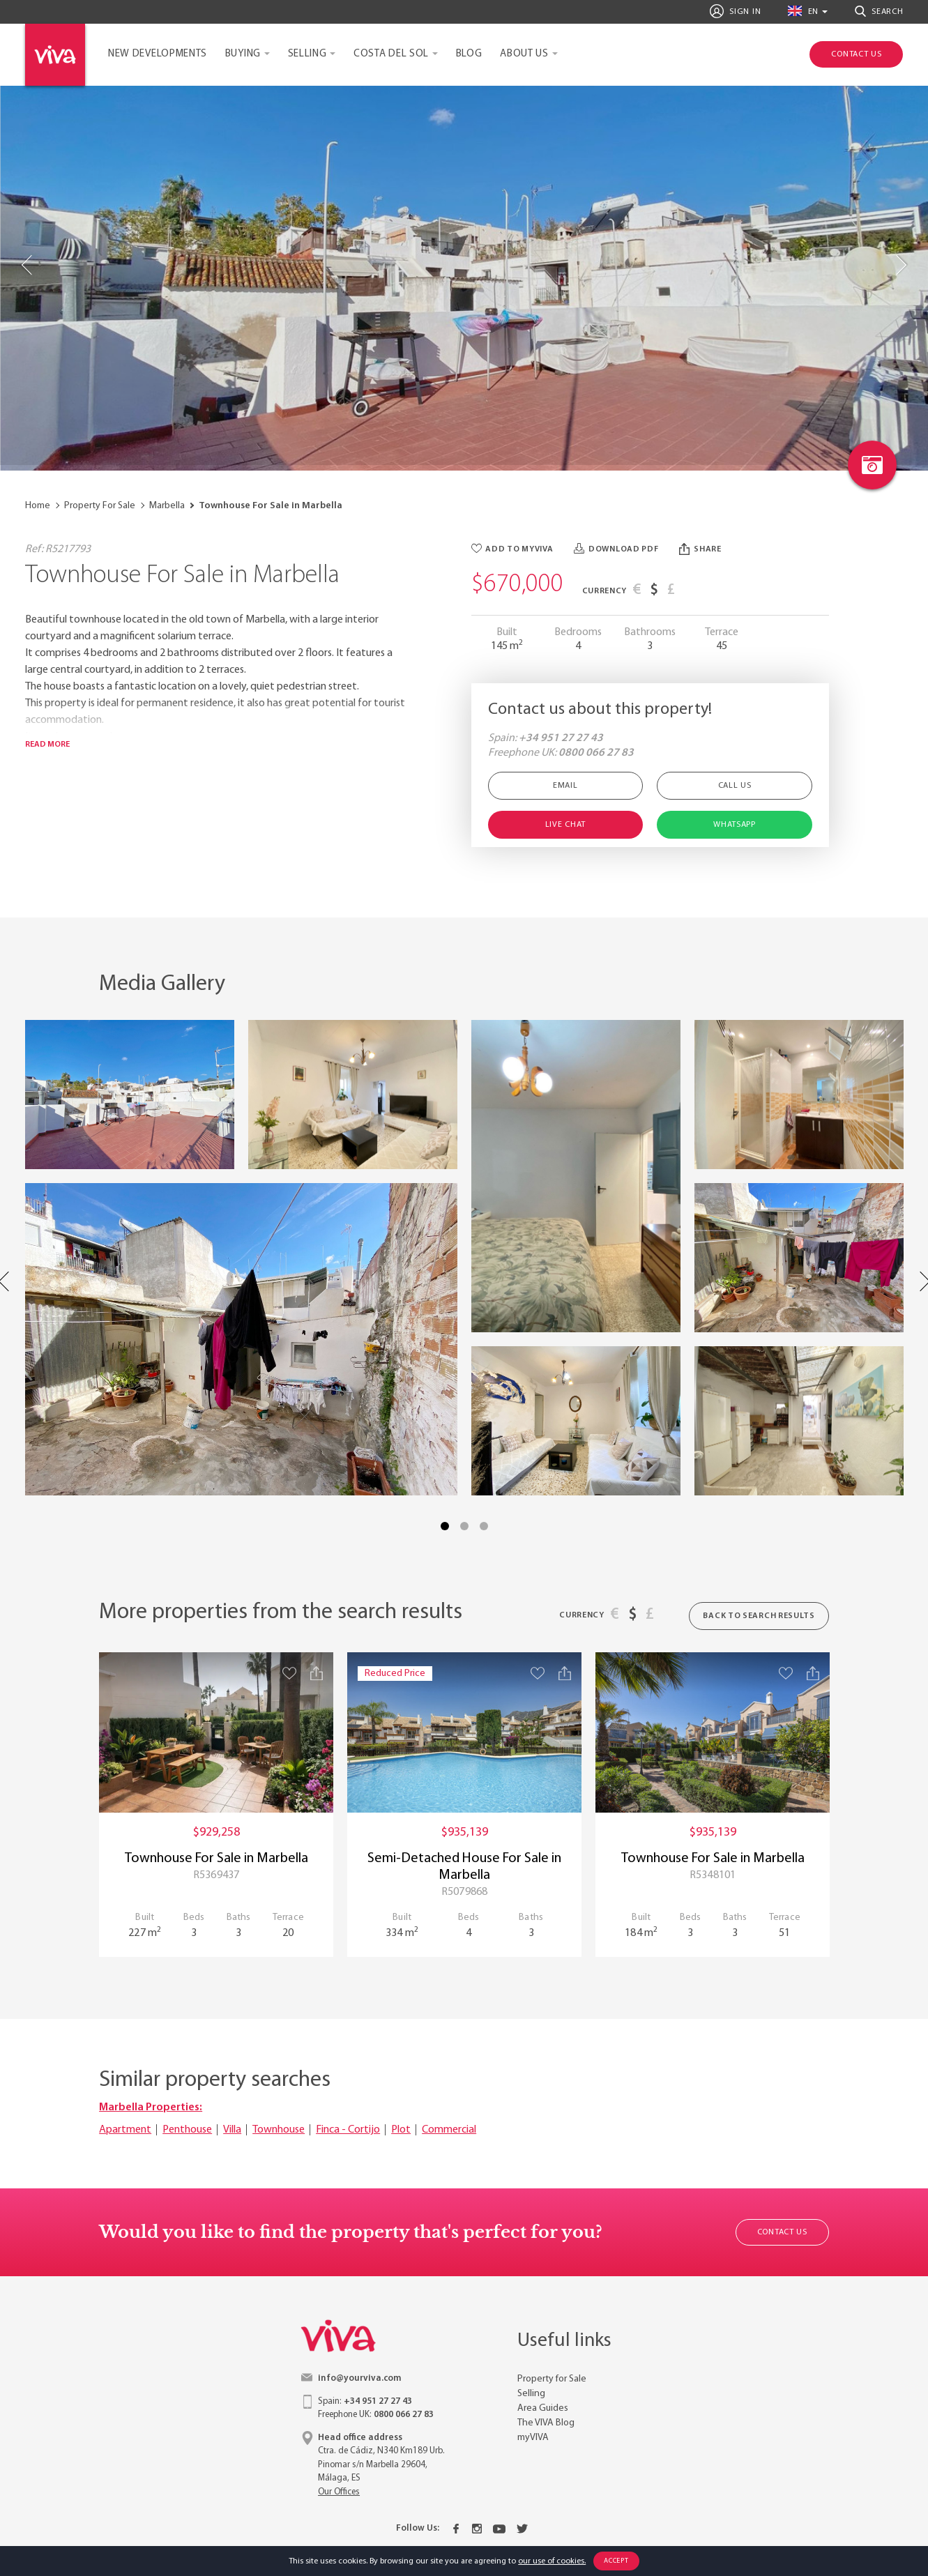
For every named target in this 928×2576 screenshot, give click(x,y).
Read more (47, 744)
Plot (401, 2129)
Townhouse (278, 2129)
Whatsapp (734, 825)
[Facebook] (456, 2529)
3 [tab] (484, 1526)
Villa (232, 2129)
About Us (524, 54)
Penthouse (187, 2129)
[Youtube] (499, 2529)
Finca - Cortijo (348, 2129)
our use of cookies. (552, 2561)
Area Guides (542, 2408)
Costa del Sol (391, 54)
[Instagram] (477, 2529)
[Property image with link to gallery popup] (129, 1094)
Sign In (735, 11)
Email (565, 786)
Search (879, 11)
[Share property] (316, 1673)
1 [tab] (445, 1526)
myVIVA (533, 2437)
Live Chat (565, 825)
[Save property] (289, 1673)
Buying (243, 54)
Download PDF (616, 549)
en (803, 11)
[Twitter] (522, 2529)
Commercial (449, 2129)
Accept (616, 2561)
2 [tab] (464, 1526)
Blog (469, 54)
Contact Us (782, 2232)
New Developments (157, 54)
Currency (604, 591)
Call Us (735, 786)
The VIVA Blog (546, 2423)
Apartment (125, 2129)
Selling (307, 54)
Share (700, 549)
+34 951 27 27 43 (561, 738)
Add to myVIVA (512, 549)
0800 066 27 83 (596, 753)
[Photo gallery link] (872, 465)
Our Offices (339, 2492)
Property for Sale (551, 2379)
